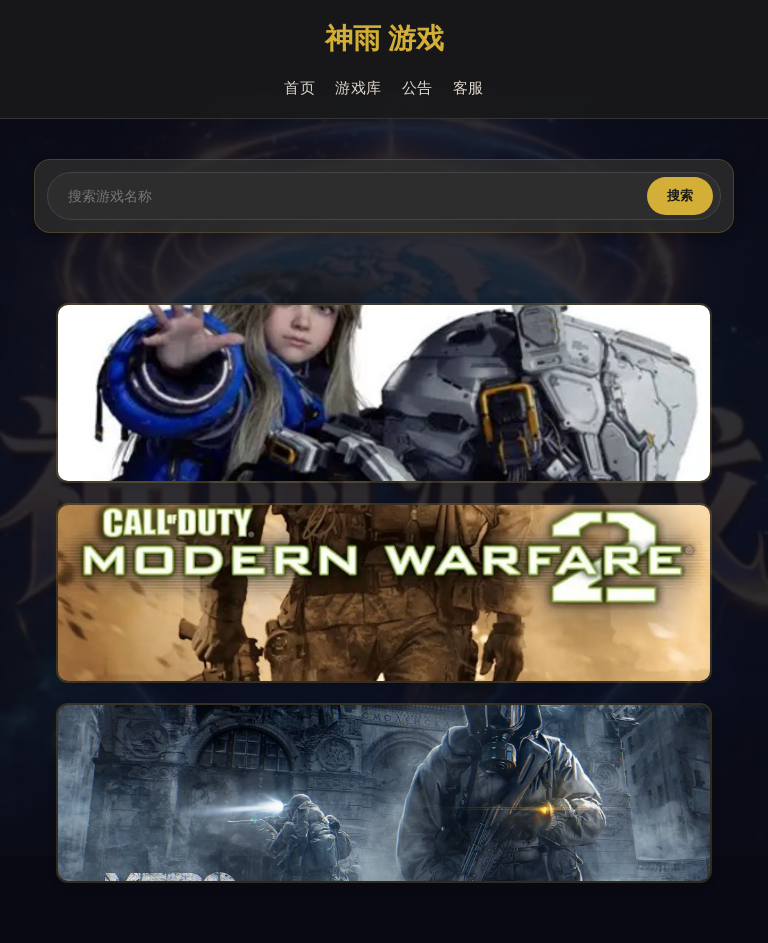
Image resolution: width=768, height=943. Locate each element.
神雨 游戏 (384, 39)
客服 (468, 88)
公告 (417, 88)
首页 (299, 88)
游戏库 (358, 88)
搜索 (680, 195)
